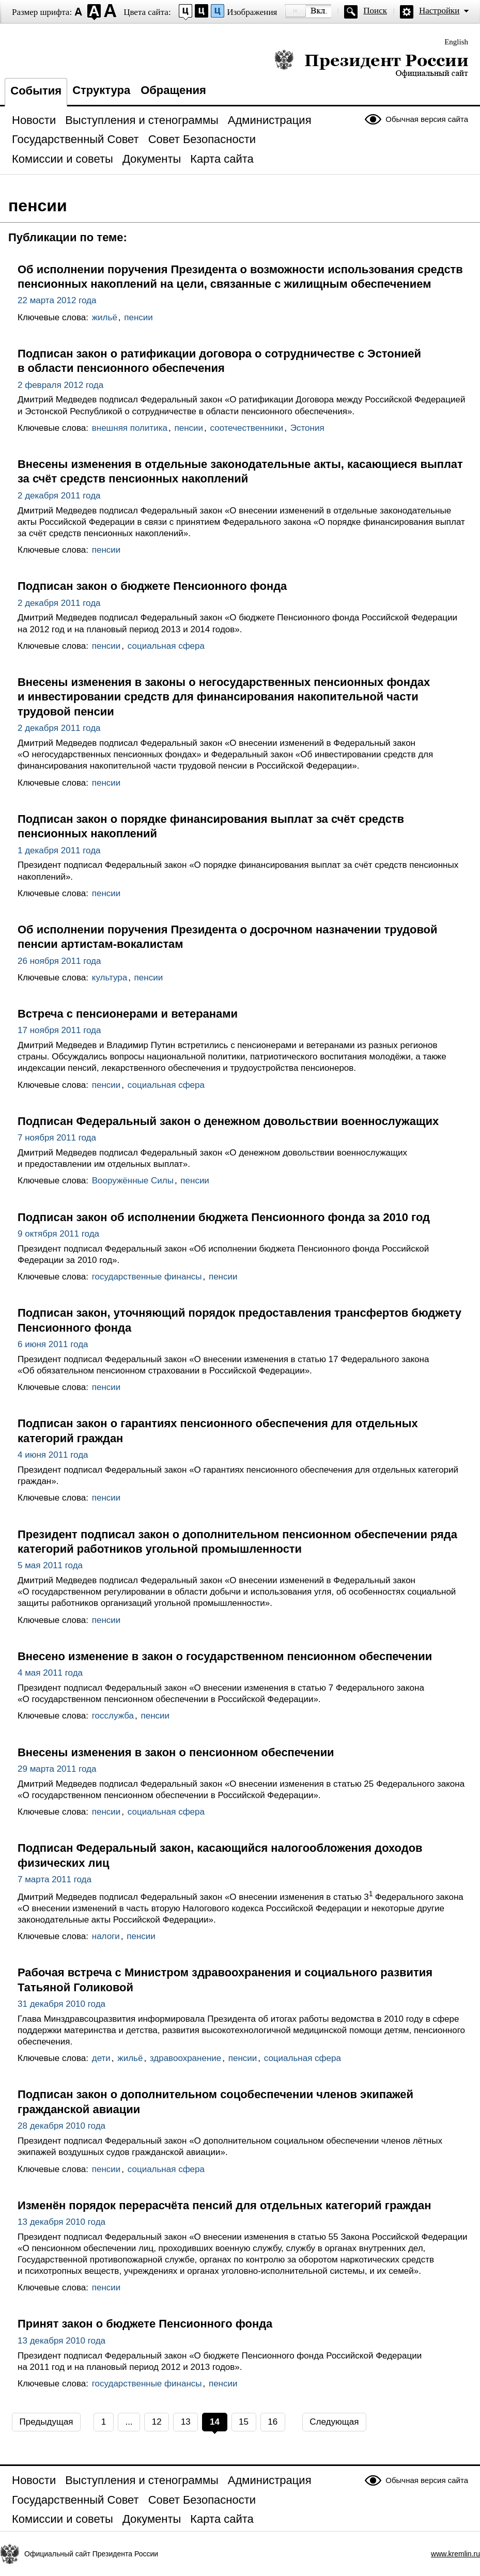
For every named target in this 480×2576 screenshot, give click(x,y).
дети (101, 2058)
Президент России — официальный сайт (371, 63)
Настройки (439, 10)
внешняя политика (129, 428)
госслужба (113, 1716)
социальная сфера (166, 646)
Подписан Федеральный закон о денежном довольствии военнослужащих (228, 1121)
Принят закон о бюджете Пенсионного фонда (145, 2323)
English (456, 42)
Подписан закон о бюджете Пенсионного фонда (152, 586)
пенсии (138, 317)
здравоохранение (185, 2058)
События (35, 90)
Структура (101, 90)
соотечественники (247, 428)
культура (109, 977)
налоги (106, 1936)
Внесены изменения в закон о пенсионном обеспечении (176, 1752)
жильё (104, 317)
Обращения (173, 90)
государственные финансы (147, 1277)
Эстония (307, 428)
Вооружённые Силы (133, 1180)
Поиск (375, 10)
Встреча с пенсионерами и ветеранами (128, 1013)
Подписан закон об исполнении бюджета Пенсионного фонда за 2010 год (224, 1217)
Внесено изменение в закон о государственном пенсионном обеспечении (225, 1656)
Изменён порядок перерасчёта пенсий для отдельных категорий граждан (224, 2205)
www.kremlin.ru (455, 2554)
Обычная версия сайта (426, 119)
